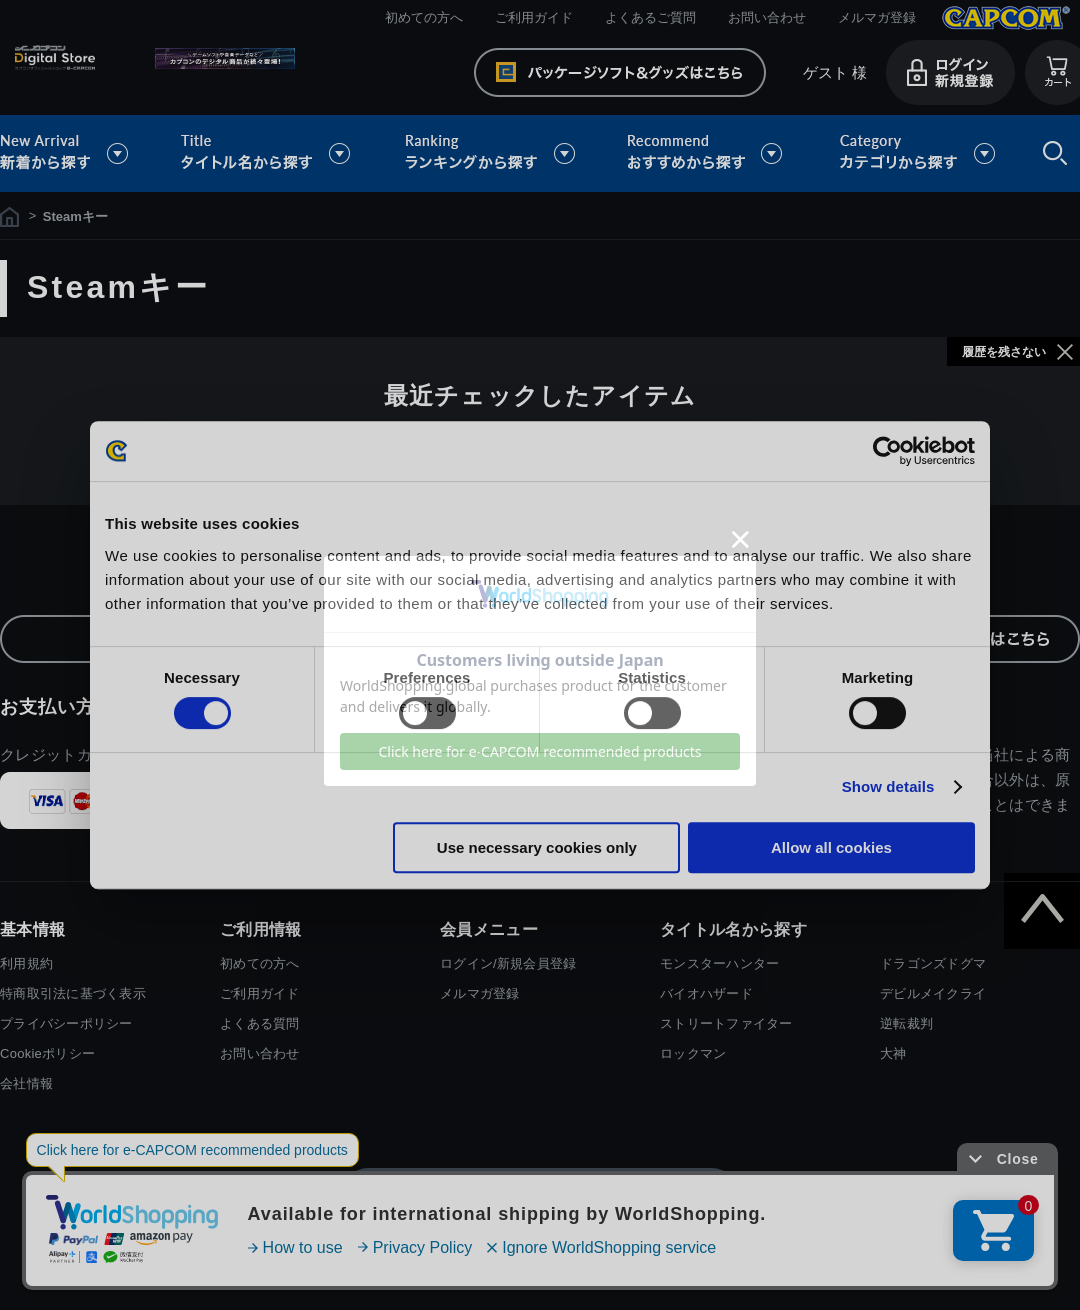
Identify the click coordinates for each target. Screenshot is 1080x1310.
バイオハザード (706, 993)
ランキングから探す (492, 153)
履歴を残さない (1004, 352)
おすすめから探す (708, 153)
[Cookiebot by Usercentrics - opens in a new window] (887, 451)
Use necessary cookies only (537, 847)
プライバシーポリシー (66, 1023)
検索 (1051, 153)
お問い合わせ (767, 17)
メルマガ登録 (877, 17)
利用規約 (26, 963)
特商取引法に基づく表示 (73, 993)
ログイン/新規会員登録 (508, 963)
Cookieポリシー (47, 1053)
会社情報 (26, 1083)
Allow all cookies (831, 847)
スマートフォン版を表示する (539, 1195)
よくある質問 (260, 1023)
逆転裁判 (906, 1023)
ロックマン (693, 1053)
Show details (888, 786)
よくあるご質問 (650, 17)
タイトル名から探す (268, 153)
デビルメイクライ (933, 993)
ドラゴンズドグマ (933, 963)
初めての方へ (424, 17)
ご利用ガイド (534, 17)
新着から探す (78, 153)
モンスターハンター (719, 963)
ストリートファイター (726, 1023)
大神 (893, 1053)
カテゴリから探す (917, 153)
